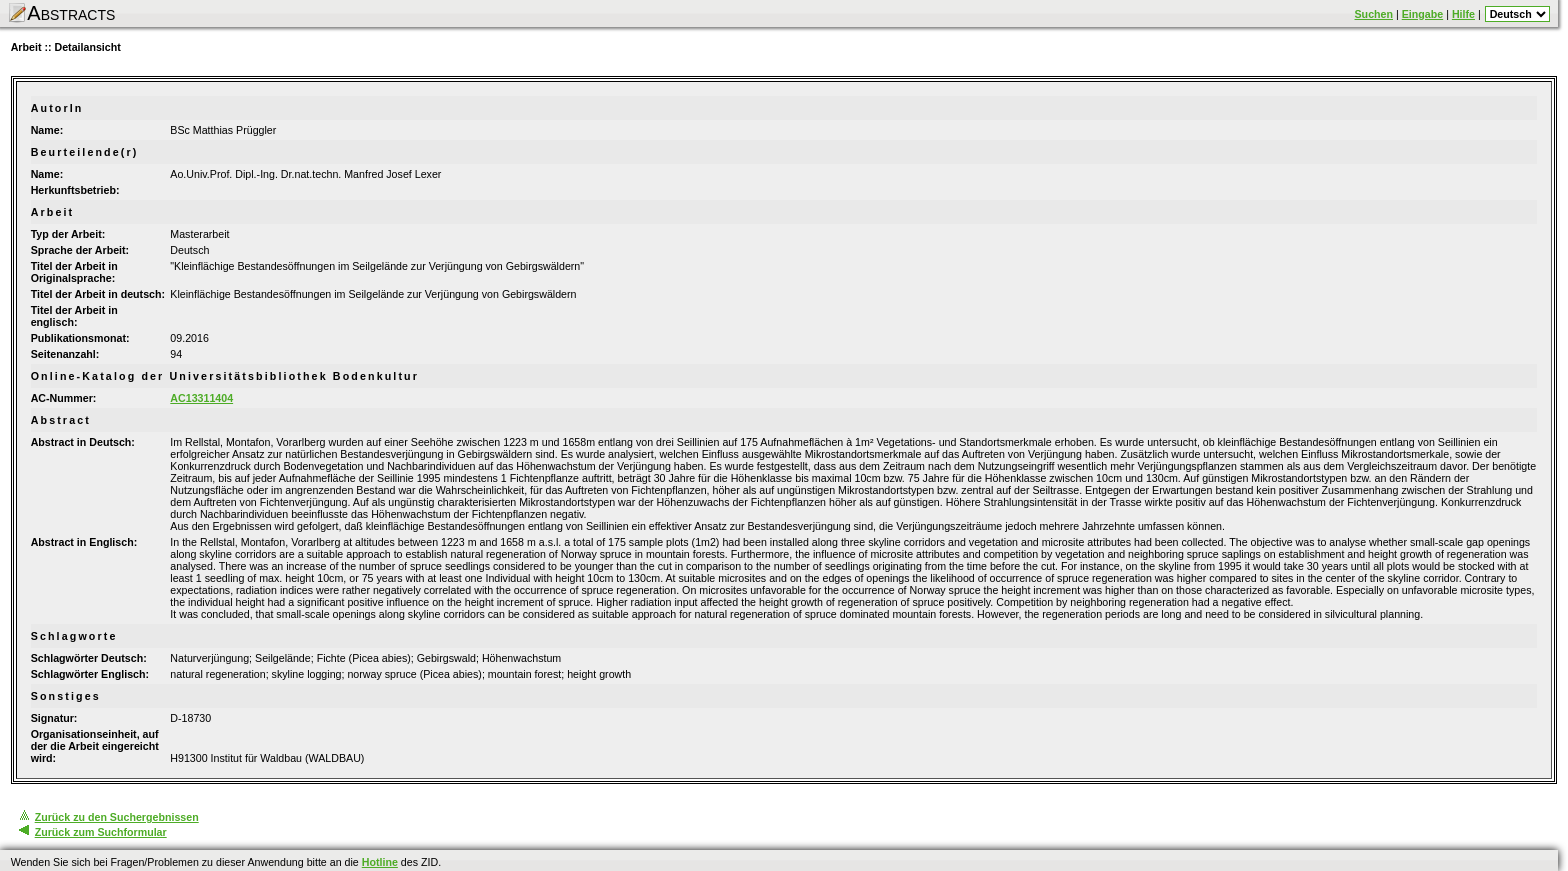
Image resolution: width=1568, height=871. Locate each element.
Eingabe (1422, 14)
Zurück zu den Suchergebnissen (117, 817)
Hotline (380, 862)
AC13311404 (201, 398)
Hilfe (1463, 14)
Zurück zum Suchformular (101, 832)
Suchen (1374, 14)
